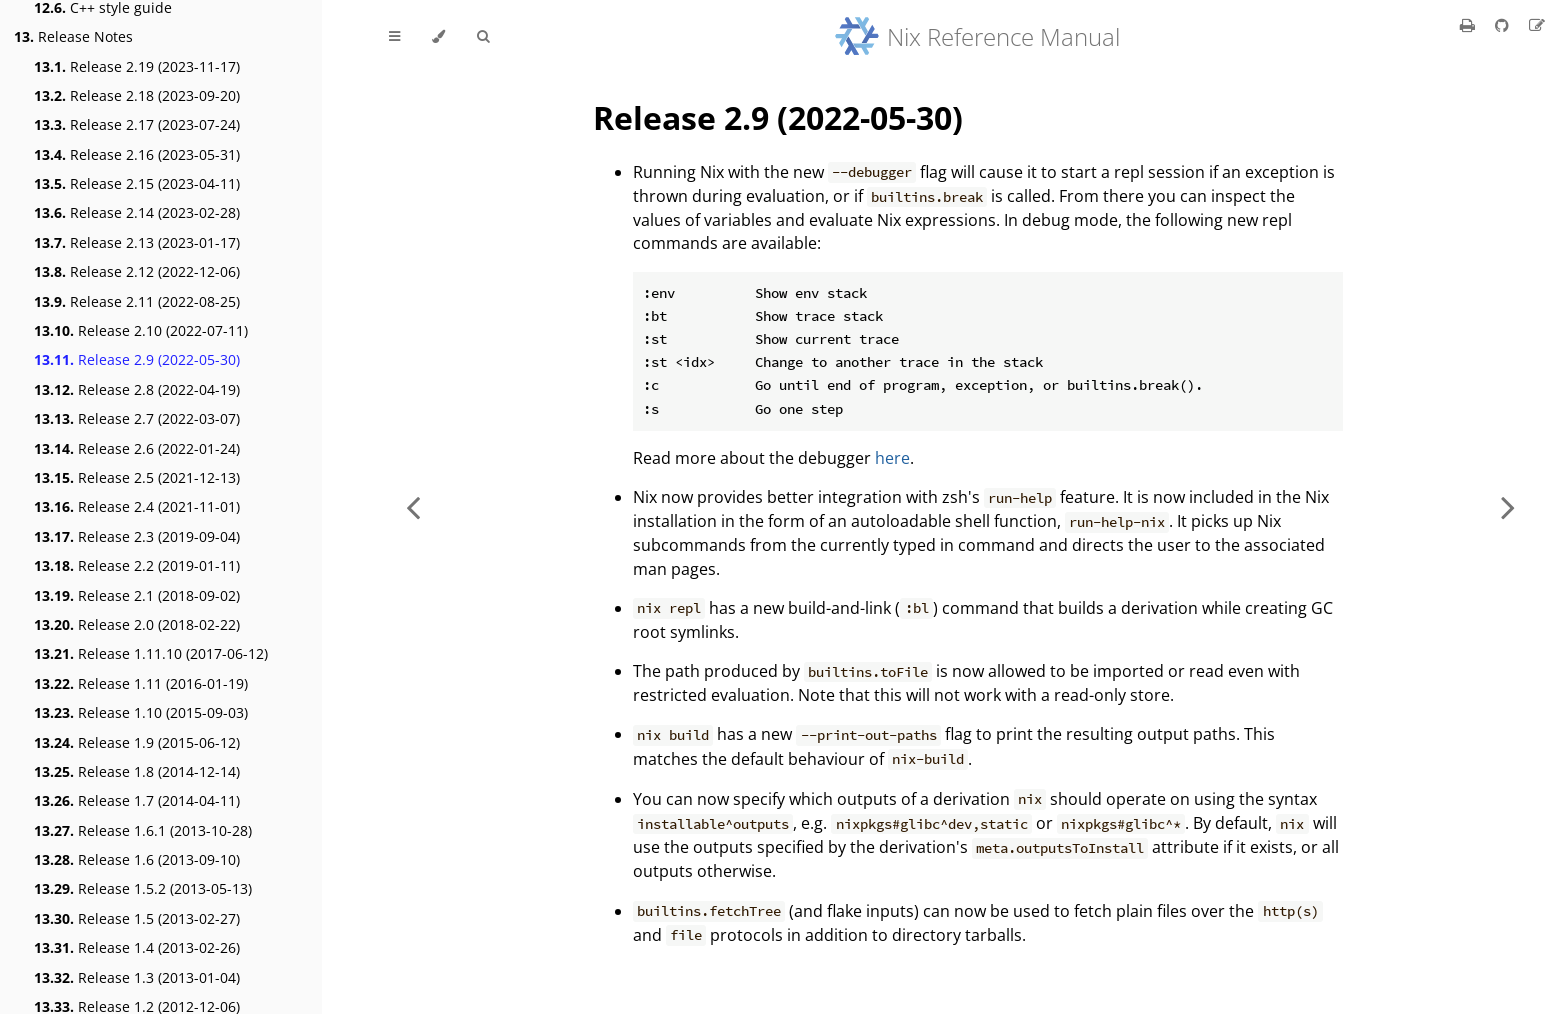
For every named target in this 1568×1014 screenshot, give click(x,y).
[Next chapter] (1508, 507)
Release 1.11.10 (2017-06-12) (151, 653)
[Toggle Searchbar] (483, 37)
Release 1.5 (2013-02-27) (137, 918)
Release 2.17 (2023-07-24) (137, 124)
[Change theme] (438, 37)
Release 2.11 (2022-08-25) (137, 301)
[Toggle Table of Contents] (394, 37)
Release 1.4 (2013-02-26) (137, 947)
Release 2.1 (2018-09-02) (137, 595)
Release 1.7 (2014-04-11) (137, 800)
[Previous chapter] (413, 507)
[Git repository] (1504, 25)
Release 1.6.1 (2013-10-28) (143, 830)
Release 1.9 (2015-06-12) (137, 742)
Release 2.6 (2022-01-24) (137, 448)
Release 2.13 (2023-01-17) (137, 242)
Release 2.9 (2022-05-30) (137, 359)
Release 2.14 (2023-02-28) (137, 212)
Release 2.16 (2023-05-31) (137, 154)
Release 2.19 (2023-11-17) (137, 66)
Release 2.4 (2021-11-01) (137, 506)
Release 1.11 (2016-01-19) (141, 683)
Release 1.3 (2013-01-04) (137, 977)
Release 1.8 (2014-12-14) (137, 771)
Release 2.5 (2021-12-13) (137, 477)
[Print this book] (1469, 25)
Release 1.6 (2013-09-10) (137, 859)
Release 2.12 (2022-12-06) (137, 271)
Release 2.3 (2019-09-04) (137, 536)
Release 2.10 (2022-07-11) (141, 330)
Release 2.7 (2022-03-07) (137, 418)
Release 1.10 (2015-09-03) (141, 712)
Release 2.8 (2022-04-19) (137, 389)
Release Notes (73, 36)
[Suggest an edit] (1537, 25)
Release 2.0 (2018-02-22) (137, 624)
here (892, 458)
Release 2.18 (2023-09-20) (137, 95)
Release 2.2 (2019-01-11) (137, 565)
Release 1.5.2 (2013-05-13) (143, 888)
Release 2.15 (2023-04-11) (137, 183)
